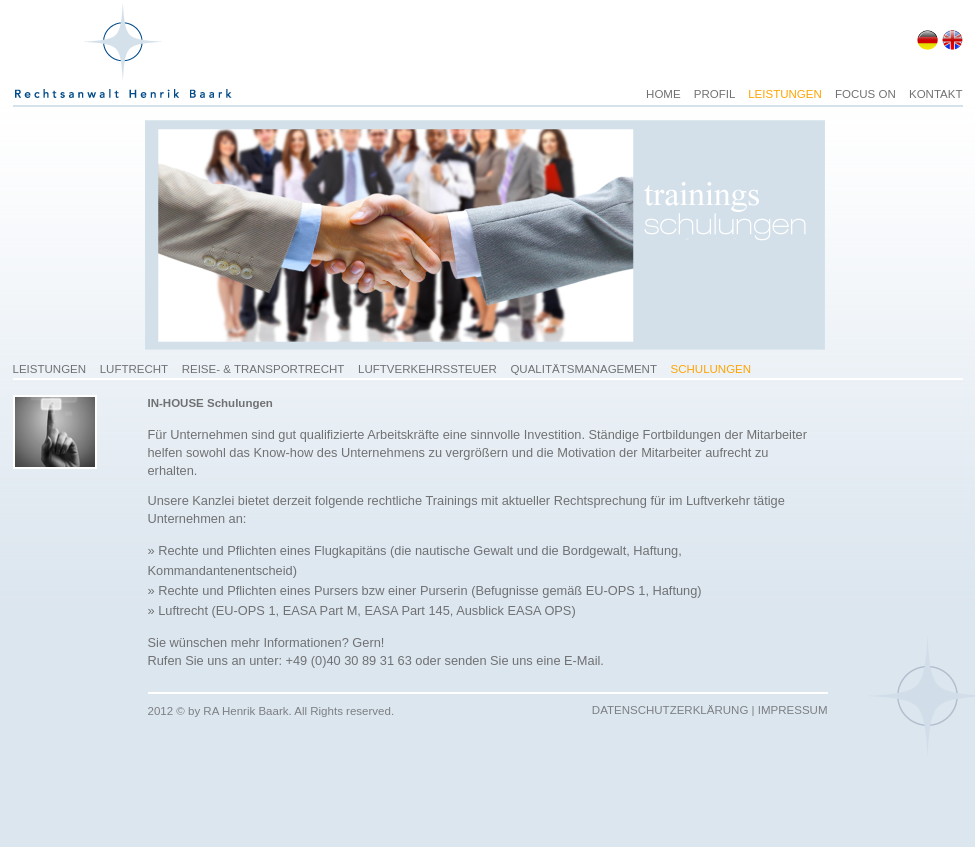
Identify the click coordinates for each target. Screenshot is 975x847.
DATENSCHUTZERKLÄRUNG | (675, 710)
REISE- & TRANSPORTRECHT (263, 369)
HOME (665, 94)
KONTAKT (936, 94)
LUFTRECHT (134, 369)
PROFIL (716, 94)
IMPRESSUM (793, 710)
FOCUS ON (867, 94)
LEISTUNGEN (786, 94)
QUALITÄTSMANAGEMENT (583, 369)
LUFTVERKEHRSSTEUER (427, 369)
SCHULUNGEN (711, 369)
